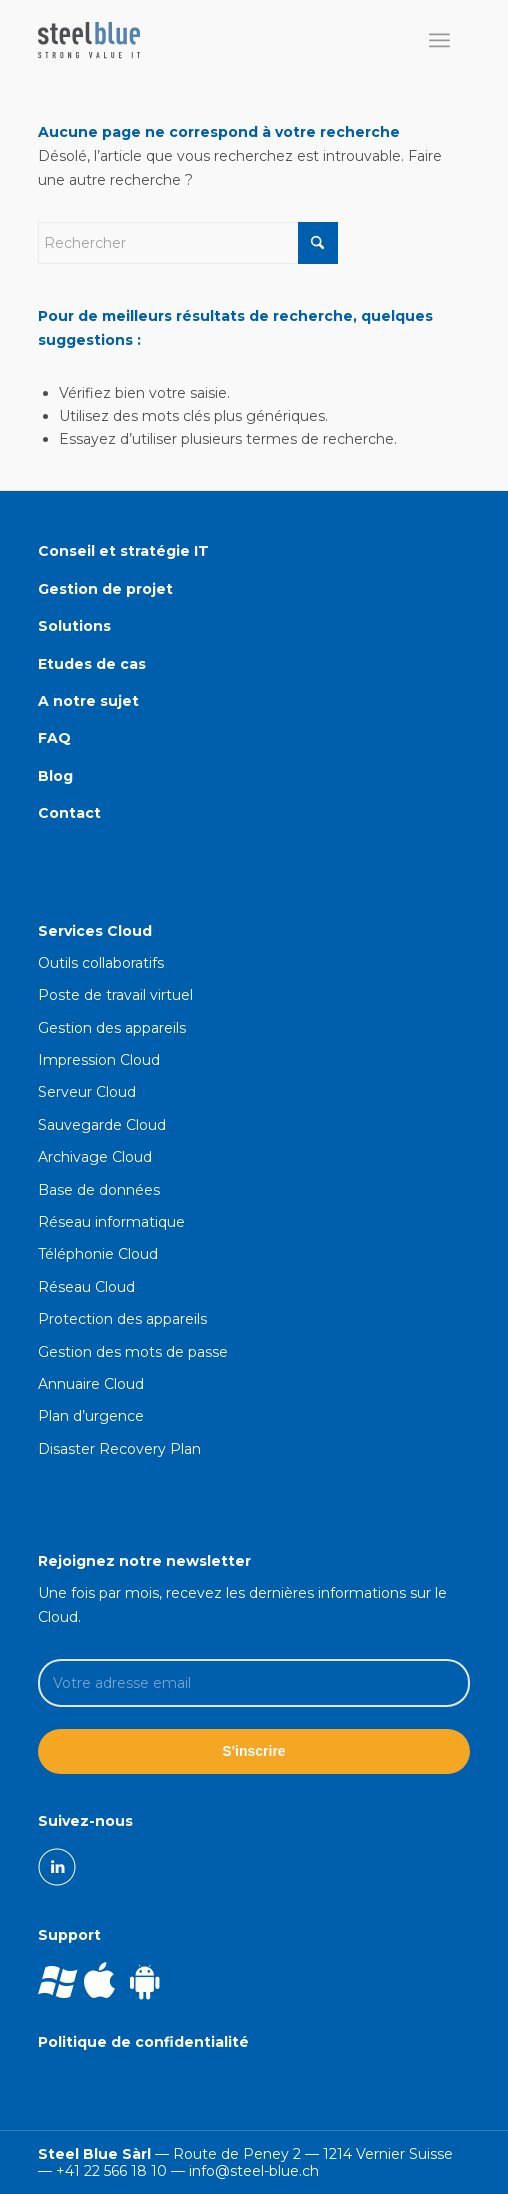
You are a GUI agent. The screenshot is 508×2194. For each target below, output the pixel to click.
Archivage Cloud (95, 1157)
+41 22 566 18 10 (111, 2171)
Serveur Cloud (87, 1092)
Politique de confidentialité (143, 2042)
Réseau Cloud (86, 1287)
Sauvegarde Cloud (102, 1125)
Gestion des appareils (112, 1028)
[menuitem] (439, 40)
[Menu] (439, 40)
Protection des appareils (122, 1319)
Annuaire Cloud (91, 1384)
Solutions (74, 626)
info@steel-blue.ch (254, 2171)
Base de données (99, 1190)
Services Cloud (95, 931)
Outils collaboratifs (101, 963)
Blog (55, 776)
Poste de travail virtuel (115, 995)
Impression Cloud (99, 1060)
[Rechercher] (188, 243)
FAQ (54, 738)
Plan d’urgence (91, 1416)
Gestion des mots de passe (133, 1352)
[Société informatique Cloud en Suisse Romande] (210, 40)
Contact (69, 813)
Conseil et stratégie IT (123, 551)
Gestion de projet (105, 589)
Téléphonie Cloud (98, 1254)
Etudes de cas (92, 664)
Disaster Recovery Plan (119, 1449)
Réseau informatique (111, 1222)
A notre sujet (88, 701)
